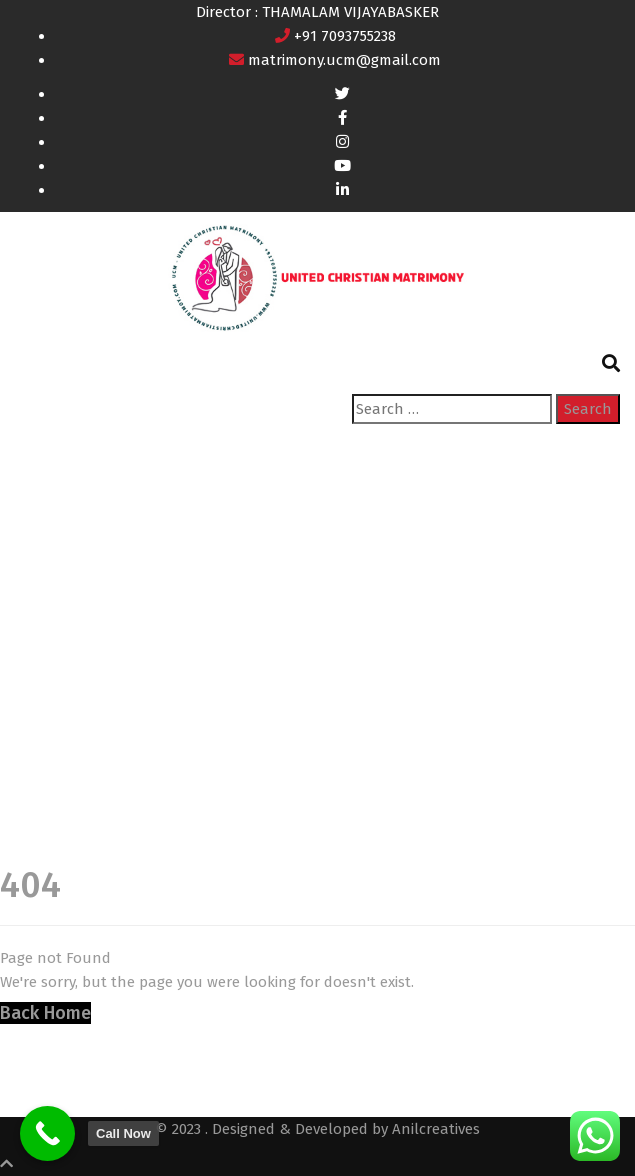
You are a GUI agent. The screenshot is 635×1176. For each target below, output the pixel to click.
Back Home (45, 1013)
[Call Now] (47, 1133)
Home (35, 657)
